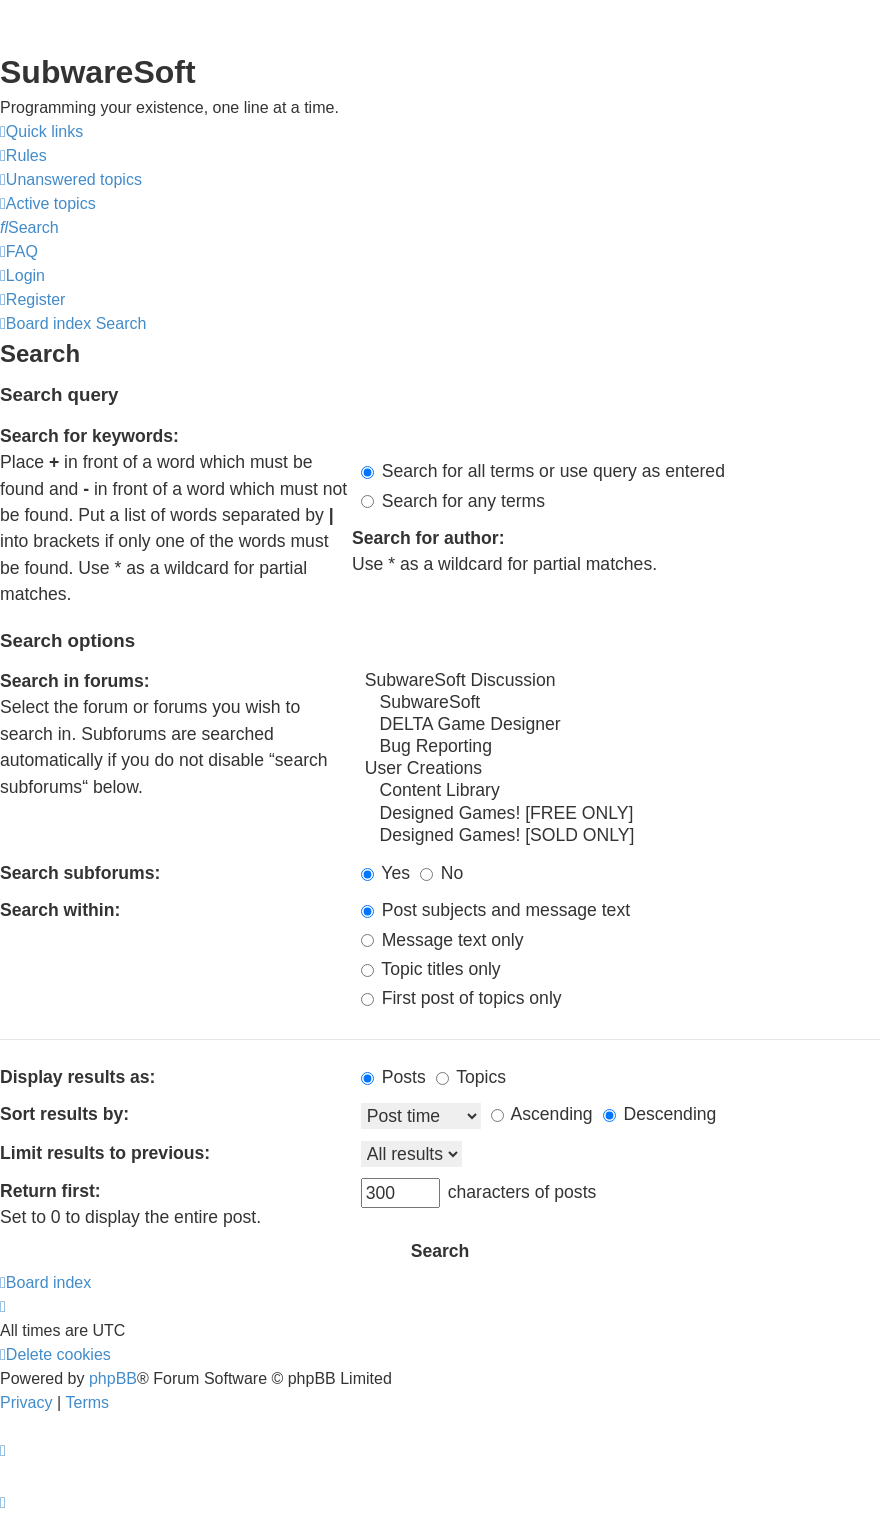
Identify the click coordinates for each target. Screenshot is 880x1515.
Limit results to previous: (105, 1153)
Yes (385, 873)
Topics (471, 1077)
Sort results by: (64, 1114)
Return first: (50, 1191)
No (441, 873)
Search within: (60, 910)
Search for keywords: (89, 436)
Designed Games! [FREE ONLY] (620, 814)
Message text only (442, 940)
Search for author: (428, 538)
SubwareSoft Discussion (620, 681)
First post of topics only (461, 998)
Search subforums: (80, 873)
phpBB (113, 1378)
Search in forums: (75, 681)
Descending (660, 1114)
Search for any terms (453, 501)
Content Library (620, 791)
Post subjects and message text (495, 910)
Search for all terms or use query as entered (543, 471)
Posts (393, 1077)
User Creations (620, 769)
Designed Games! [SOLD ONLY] (620, 836)
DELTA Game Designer (620, 725)
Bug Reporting (620, 747)
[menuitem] (23, 156)
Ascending (542, 1114)
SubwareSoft (620, 703)
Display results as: (77, 1077)
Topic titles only (431, 969)
